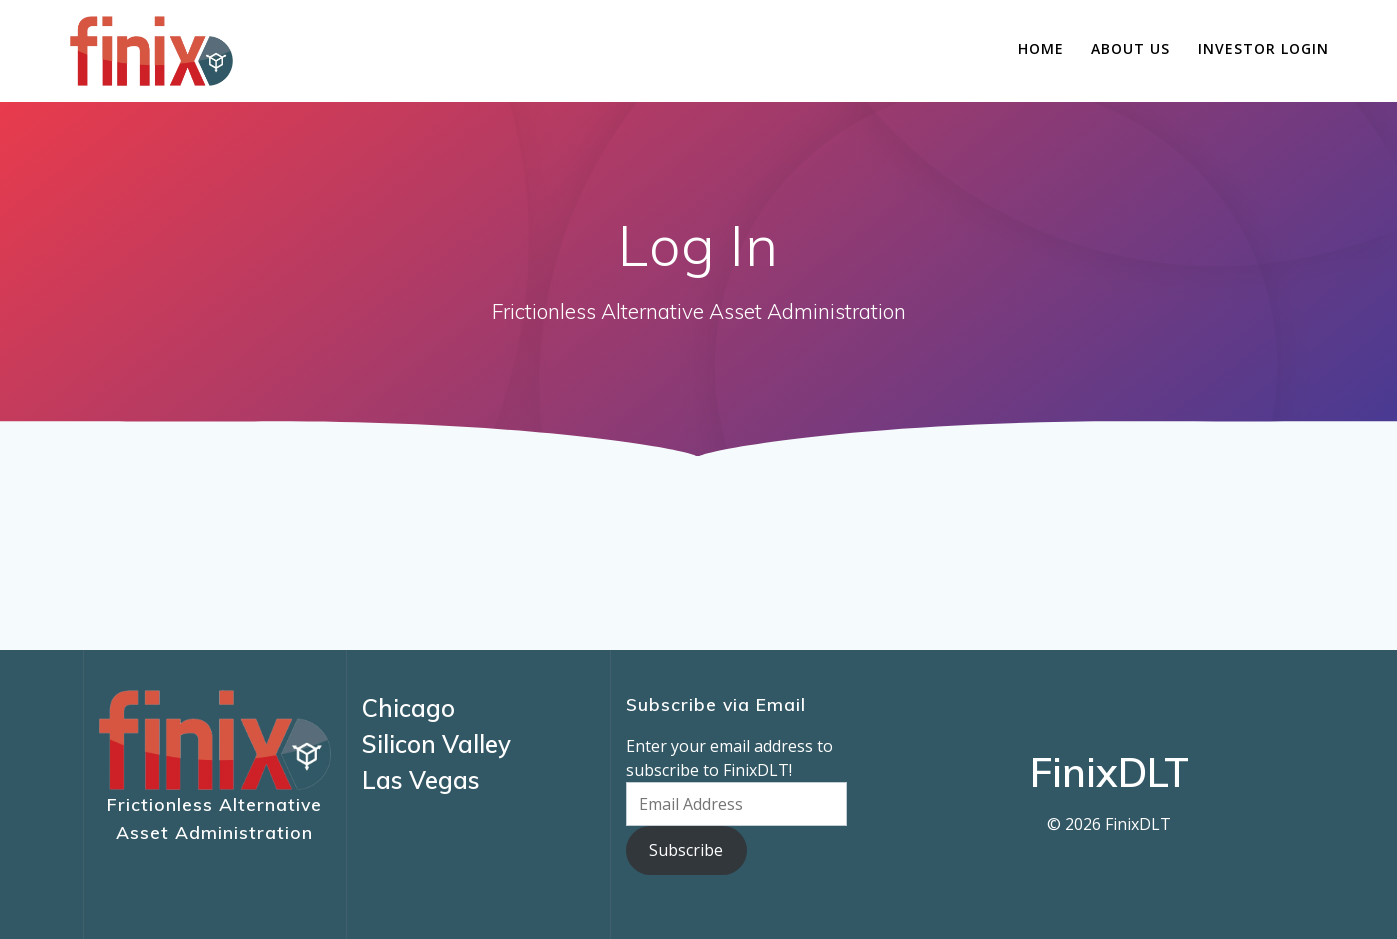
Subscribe (686, 850)
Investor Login (1263, 48)
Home (1041, 48)
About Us (1130, 48)
